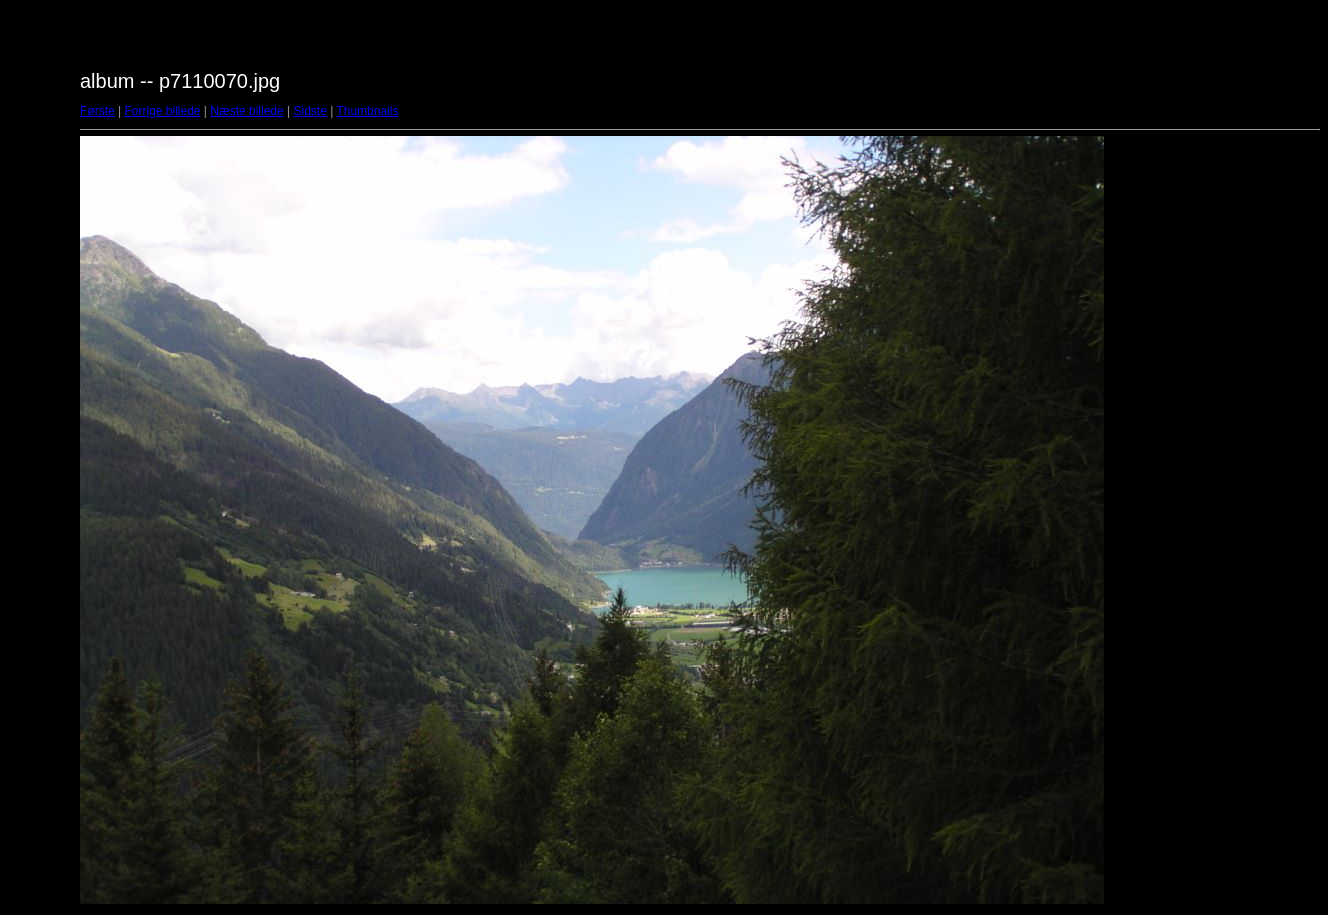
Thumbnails (367, 111)
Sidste (309, 111)
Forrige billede (162, 111)
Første (97, 111)
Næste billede (246, 111)
